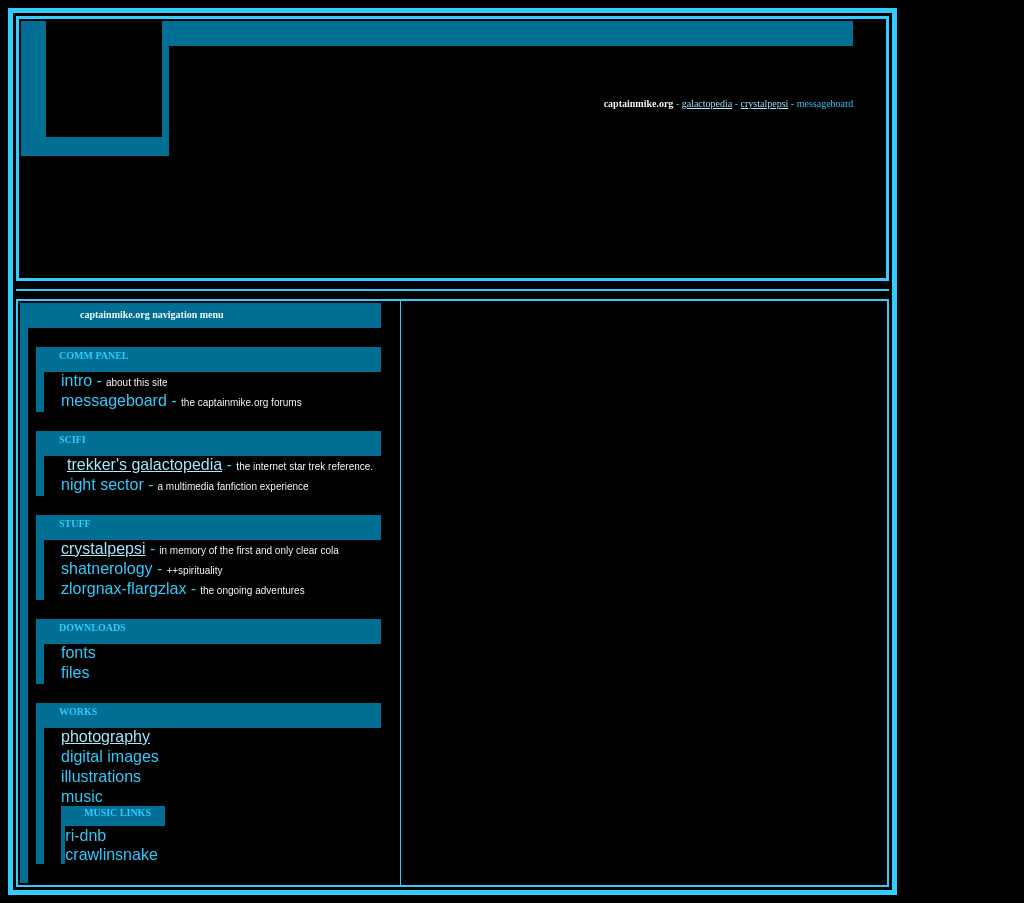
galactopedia (707, 103)
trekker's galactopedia (144, 464)
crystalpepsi (765, 103)
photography (105, 736)
